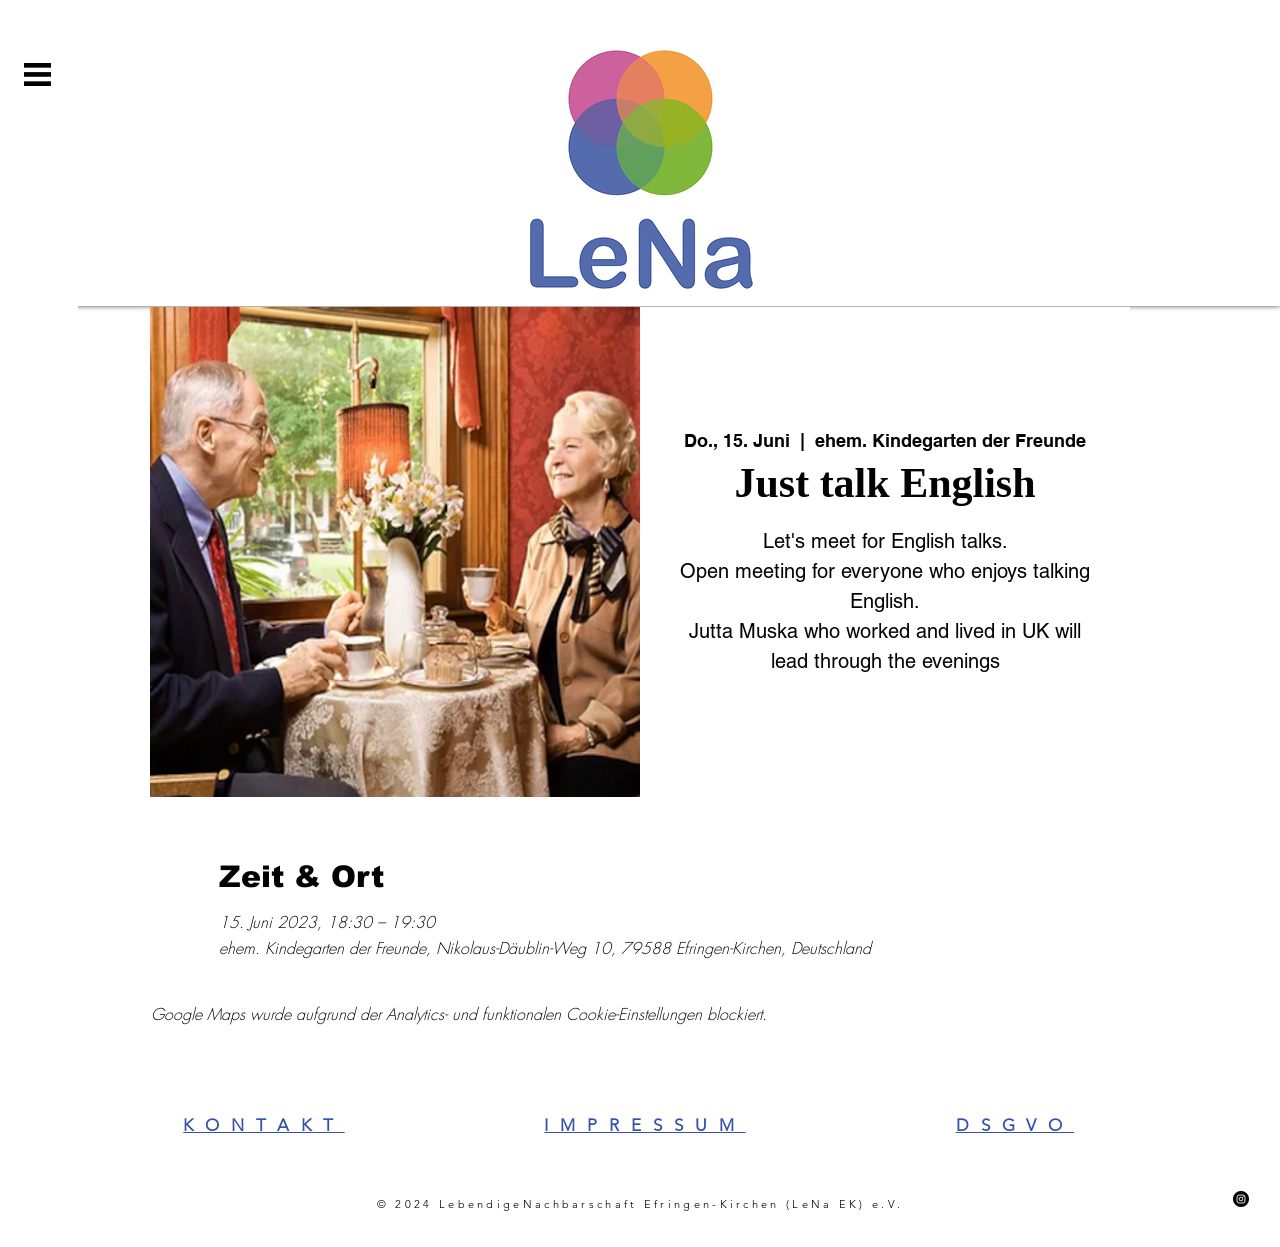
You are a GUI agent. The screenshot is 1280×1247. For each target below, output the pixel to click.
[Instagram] (1241, 1199)
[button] (37, 74)
